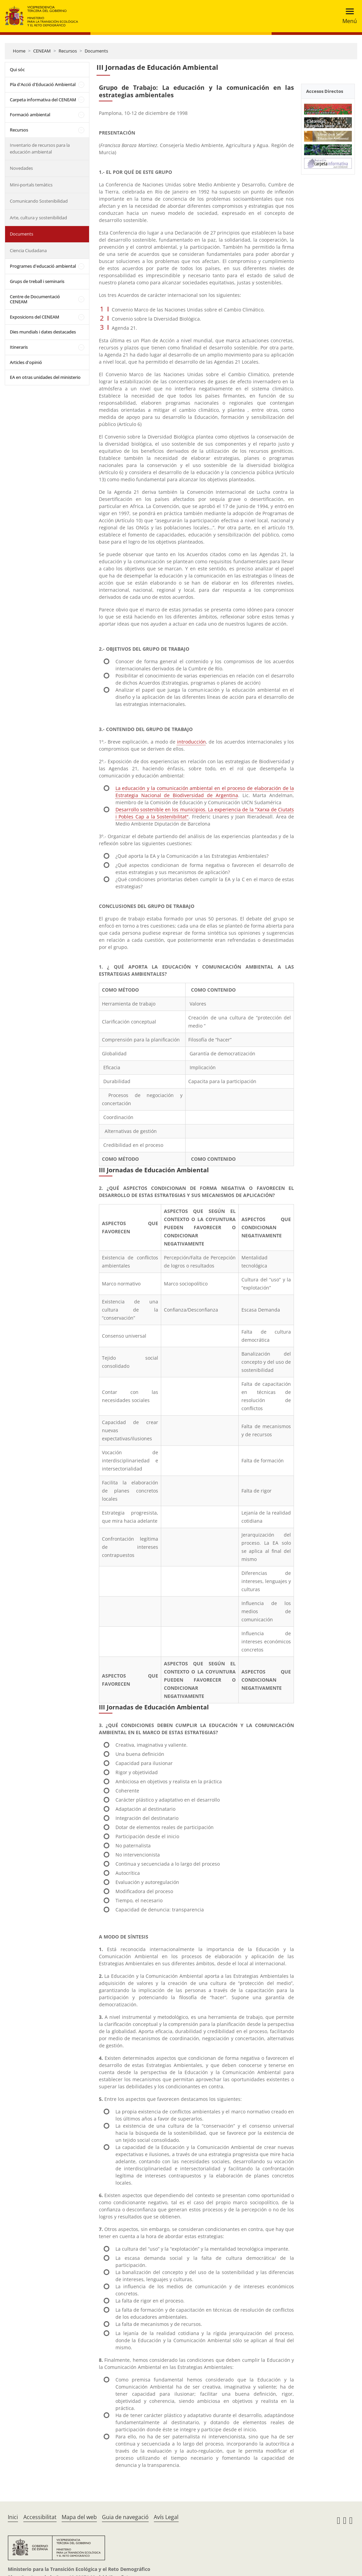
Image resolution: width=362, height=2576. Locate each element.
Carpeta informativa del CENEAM (43, 100)
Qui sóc (17, 69)
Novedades (21, 168)
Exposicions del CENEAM (34, 317)
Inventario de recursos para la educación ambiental (40, 148)
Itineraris (19, 347)
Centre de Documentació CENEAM (35, 299)
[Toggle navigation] (347, 16)
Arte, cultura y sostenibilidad (38, 218)
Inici (13, 2517)
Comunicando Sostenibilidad (39, 201)
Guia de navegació (125, 2517)
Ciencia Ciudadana (28, 250)
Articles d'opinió (26, 362)
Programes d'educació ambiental (43, 266)
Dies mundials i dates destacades (43, 332)
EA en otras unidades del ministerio (45, 377)
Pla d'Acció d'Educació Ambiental (43, 84)
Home (19, 51)
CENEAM (42, 51)
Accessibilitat (40, 2517)
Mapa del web (79, 2517)
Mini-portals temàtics (31, 185)
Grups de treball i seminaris (37, 281)
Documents (96, 51)
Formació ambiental (30, 114)
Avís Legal (166, 2517)
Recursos (68, 51)
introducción (191, 741)
